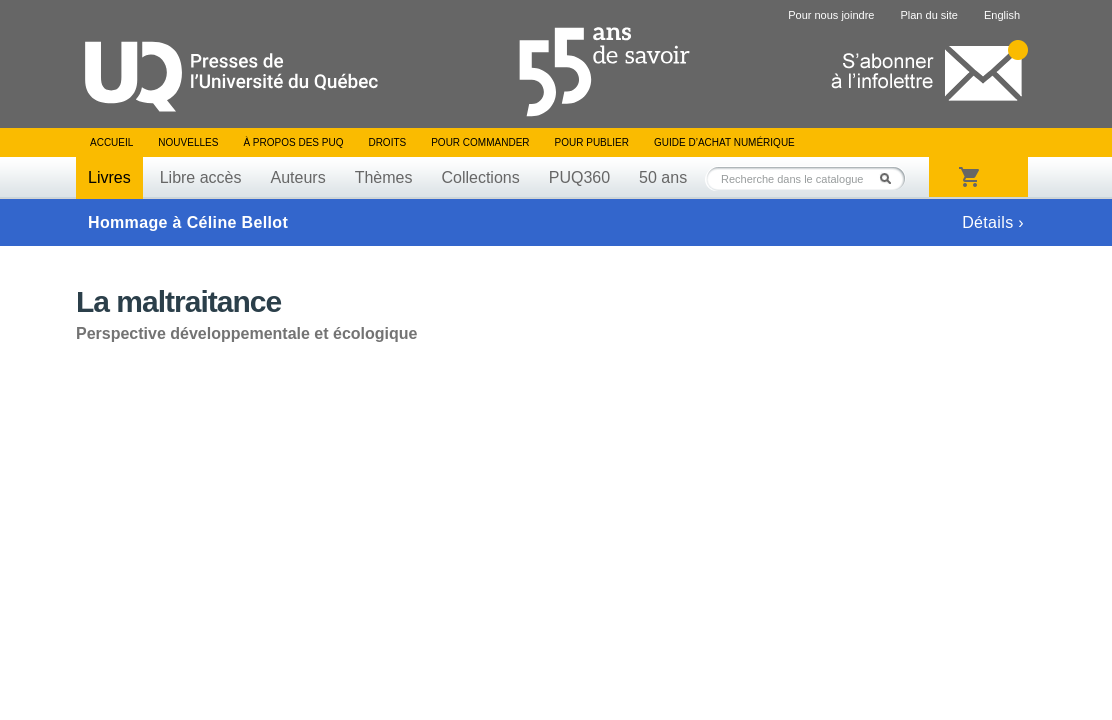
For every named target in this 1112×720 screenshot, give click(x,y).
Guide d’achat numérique (724, 142)
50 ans (663, 177)
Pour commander (480, 142)
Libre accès (201, 177)
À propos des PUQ (293, 142)
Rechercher (891, 178)
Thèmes (384, 177)
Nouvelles (188, 142)
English (1002, 15)
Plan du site (928, 15)
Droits (387, 142)
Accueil (111, 142)
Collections (480, 177)
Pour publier (592, 142)
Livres (109, 177)
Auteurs (298, 177)
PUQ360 (579, 177)
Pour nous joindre (831, 15)
